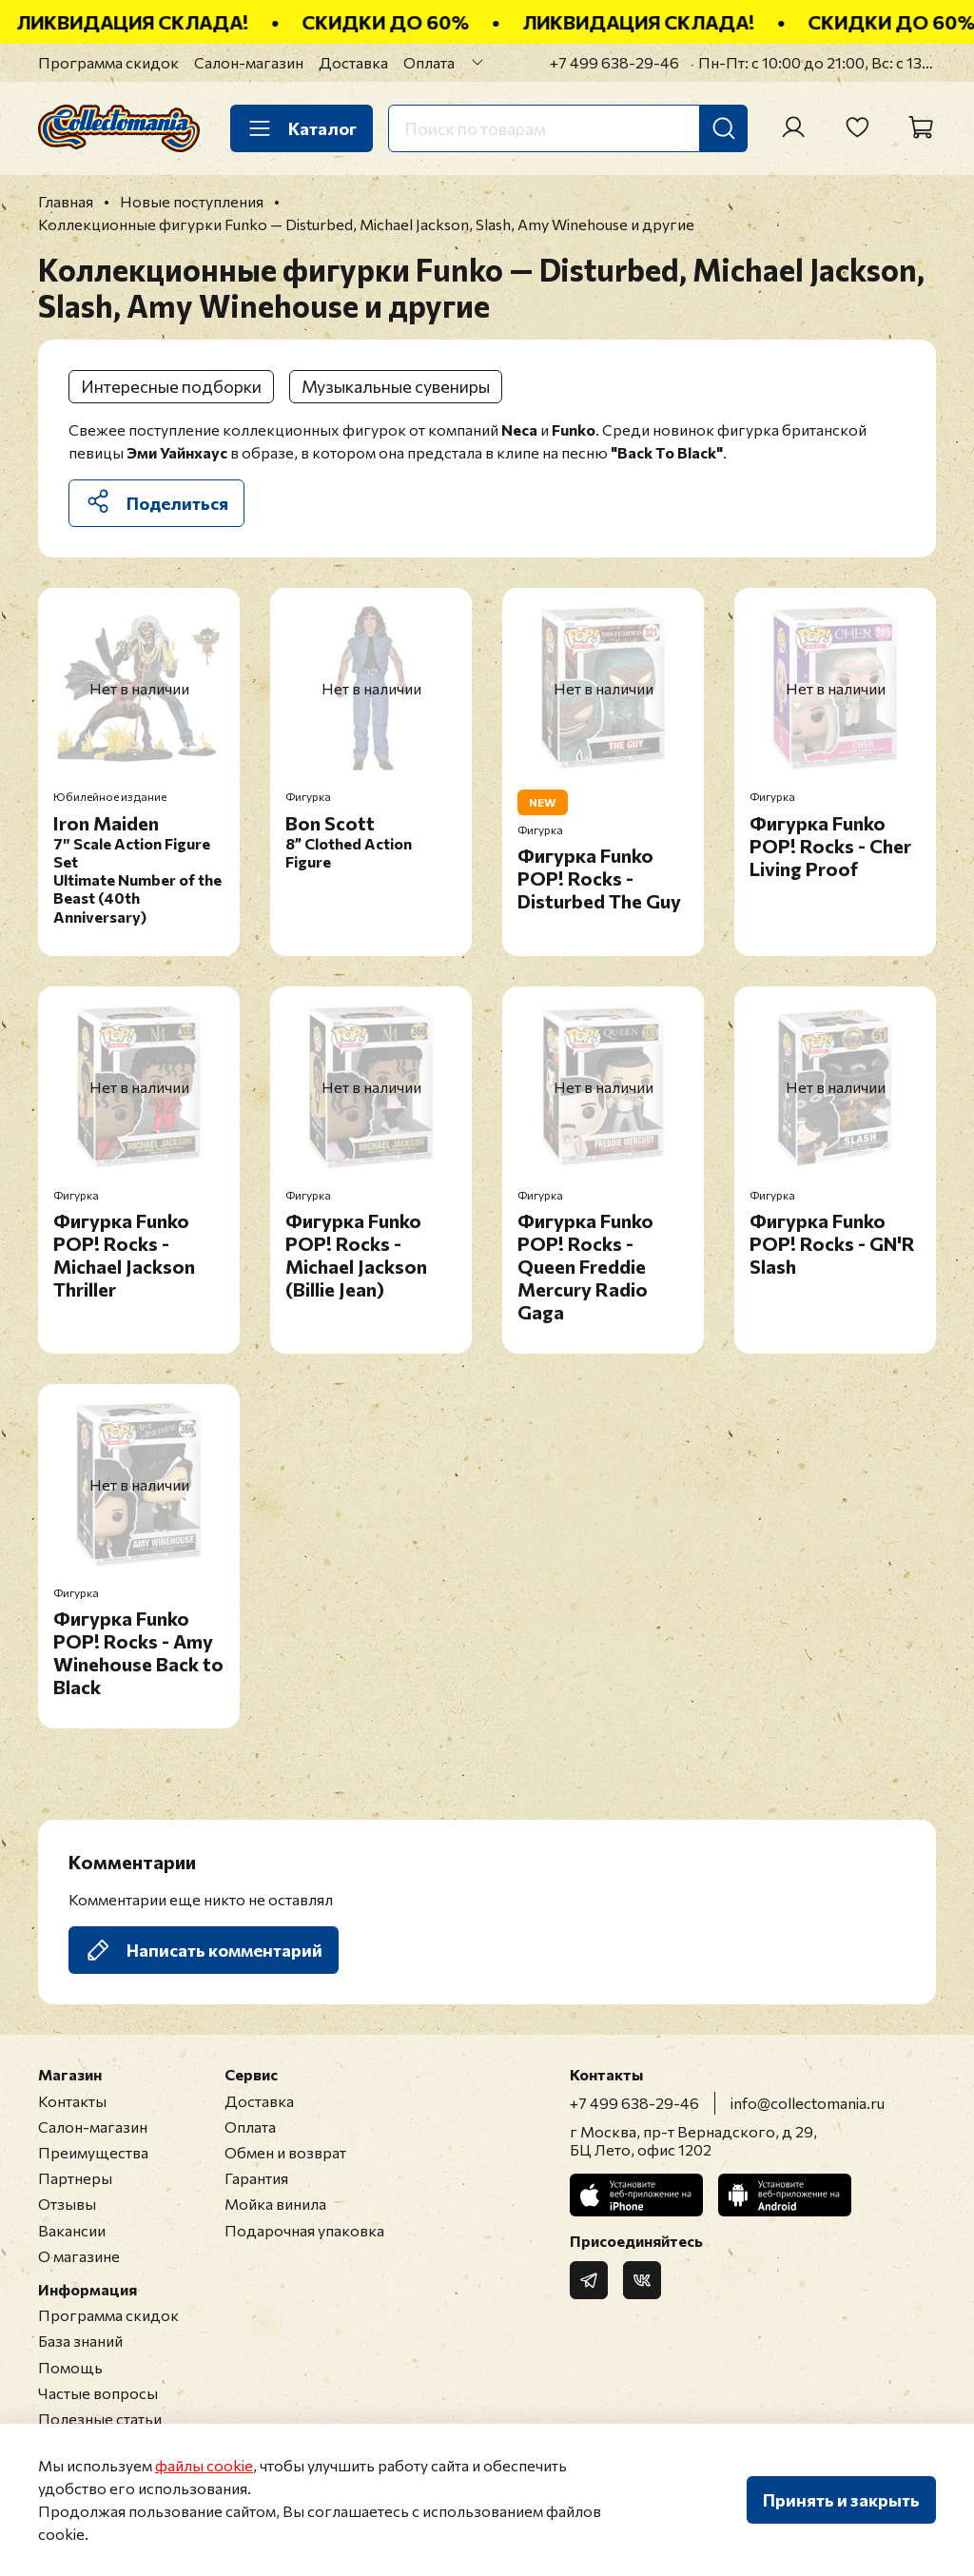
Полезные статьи (100, 2419)
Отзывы (67, 2204)
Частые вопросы (98, 2393)
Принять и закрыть (841, 2499)
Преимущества (93, 2152)
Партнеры (75, 2178)
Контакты (72, 2101)
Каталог (301, 128)
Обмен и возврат (285, 2152)
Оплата (429, 62)
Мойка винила (275, 2204)
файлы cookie (204, 2465)
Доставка (353, 62)
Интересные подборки (171, 386)
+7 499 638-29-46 (614, 62)
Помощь (70, 2367)
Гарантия (256, 2178)
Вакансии (72, 2230)
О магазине (79, 2256)
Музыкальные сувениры (396, 386)
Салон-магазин (248, 62)
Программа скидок (108, 62)
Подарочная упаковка (304, 2230)
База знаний (80, 2341)
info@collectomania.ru (807, 2103)
